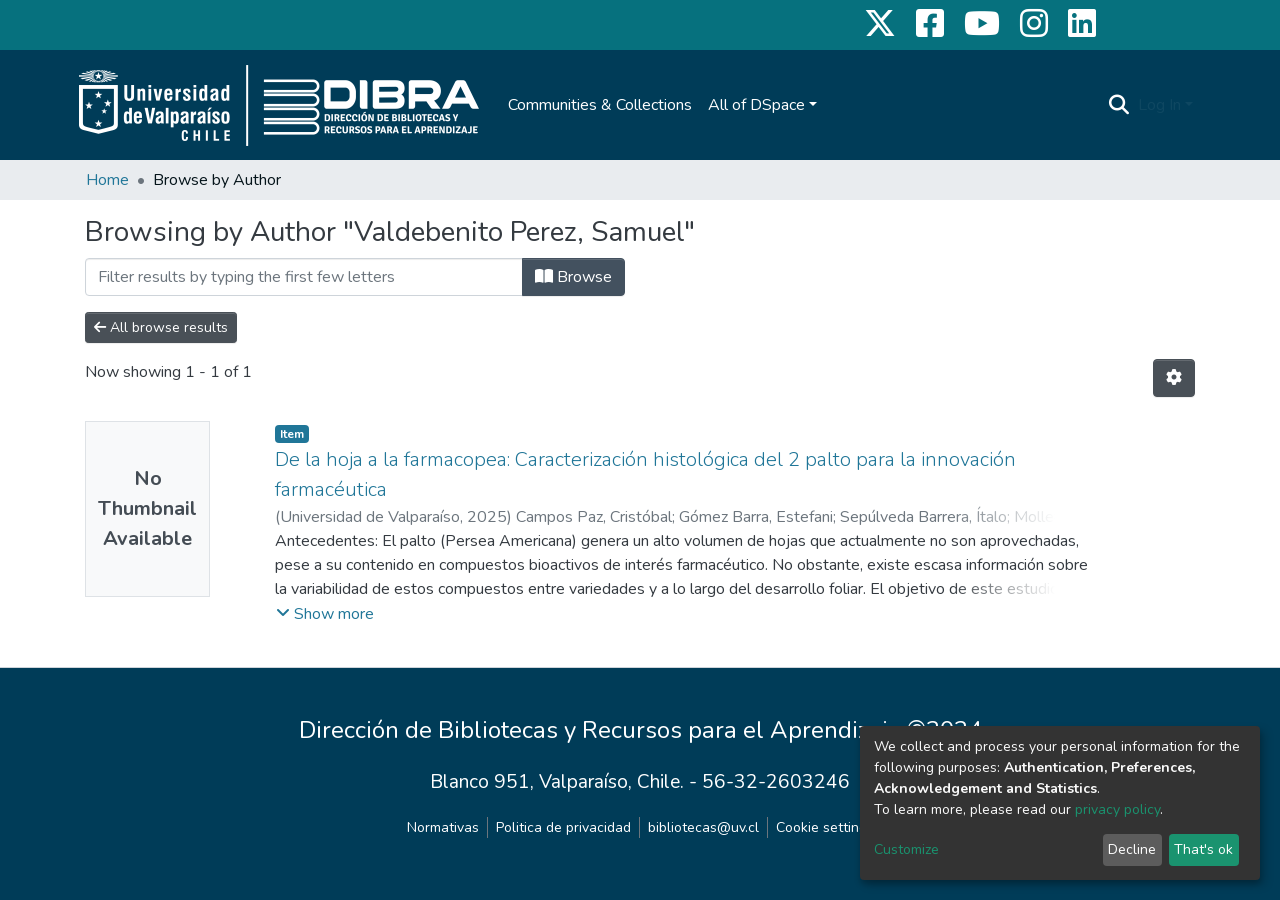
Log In (1159, 105)
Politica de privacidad (563, 827)
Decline (1132, 849)
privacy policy (1117, 809)
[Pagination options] (1174, 378)
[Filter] (304, 277)
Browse (573, 277)
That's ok (1203, 849)
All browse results (161, 327)
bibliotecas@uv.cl (703, 827)
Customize (906, 849)
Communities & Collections (600, 105)
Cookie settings (825, 827)
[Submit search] (1119, 105)
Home (107, 180)
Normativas (443, 827)
